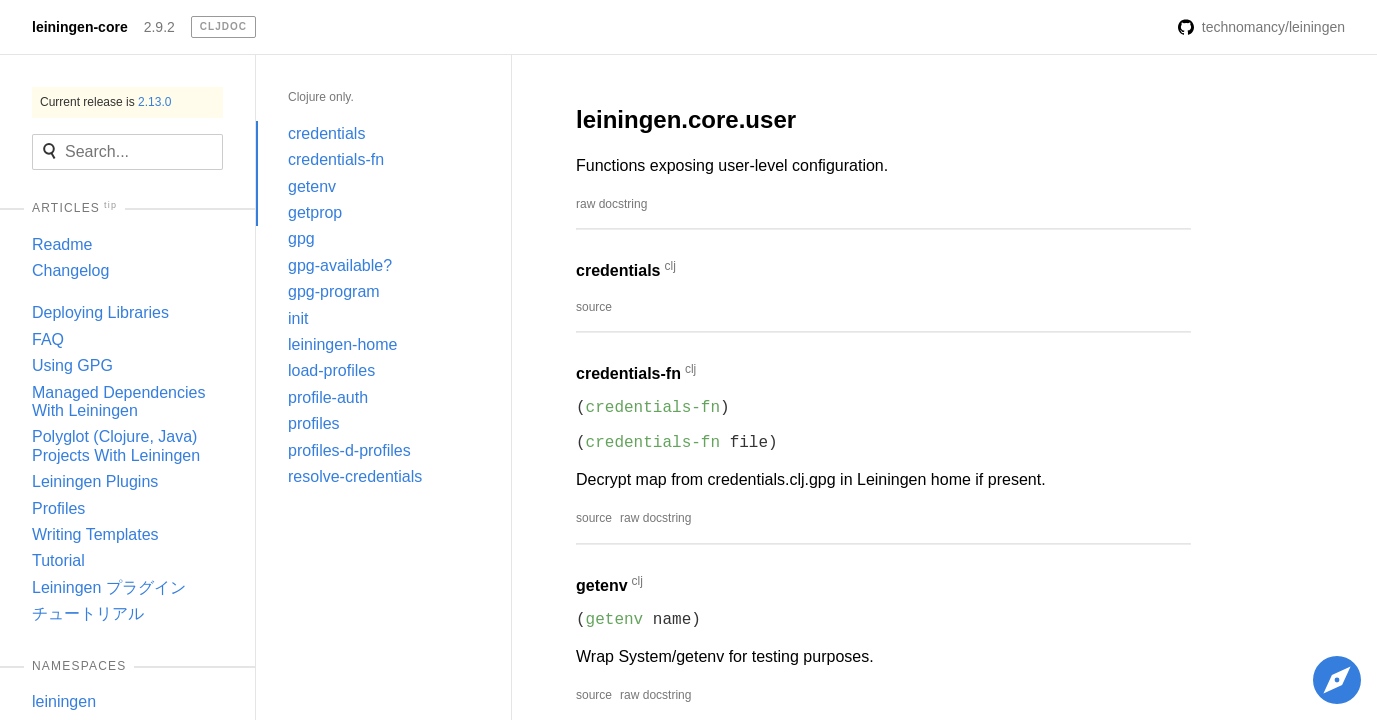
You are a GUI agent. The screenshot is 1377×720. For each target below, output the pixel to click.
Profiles (58, 508)
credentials (326, 133)
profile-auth (328, 397)
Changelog (70, 270)
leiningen (64, 701)
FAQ (48, 339)
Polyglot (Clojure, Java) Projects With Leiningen (116, 445)
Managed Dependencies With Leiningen (118, 401)
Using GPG (72, 365)
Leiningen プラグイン (109, 587)
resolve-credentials (355, 476)
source (594, 307)
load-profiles (331, 370)
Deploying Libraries (100, 312)
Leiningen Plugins (95, 481)
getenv (312, 186)
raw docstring (611, 204)
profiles (314, 423)
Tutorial (58, 560)
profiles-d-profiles (349, 450)
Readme (62, 244)
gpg (301, 238)
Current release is (105, 102)
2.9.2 (159, 27)
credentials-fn (336, 159)
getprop (315, 212)
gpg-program (334, 291)
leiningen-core (80, 27)
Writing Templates (95, 534)
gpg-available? (340, 265)
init (298, 318)
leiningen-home (342, 344)
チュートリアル (88, 613)
